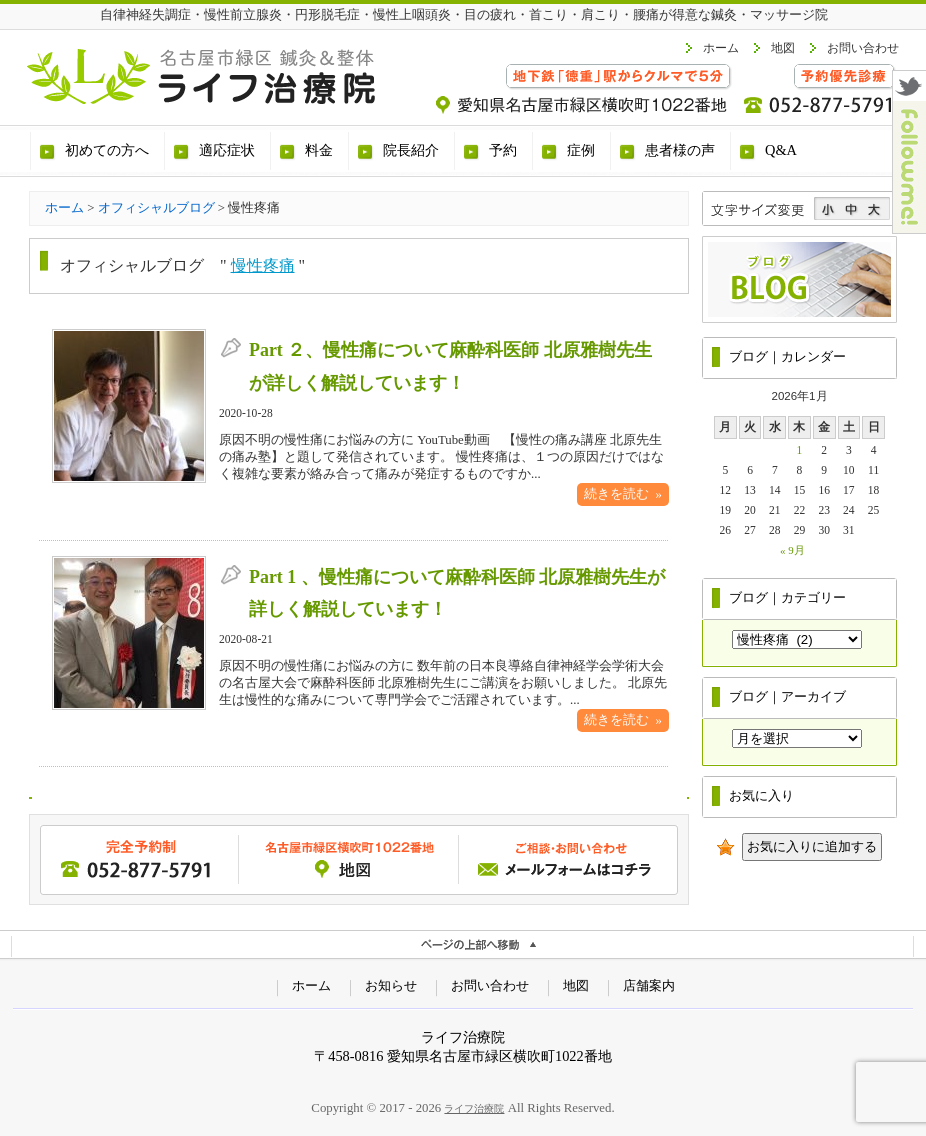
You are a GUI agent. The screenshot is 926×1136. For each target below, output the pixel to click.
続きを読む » (623, 494)
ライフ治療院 (474, 1108)
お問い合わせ (863, 48)
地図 (783, 48)
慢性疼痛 (263, 265)
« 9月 (792, 550)
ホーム (721, 48)
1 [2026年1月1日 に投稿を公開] (800, 450)
